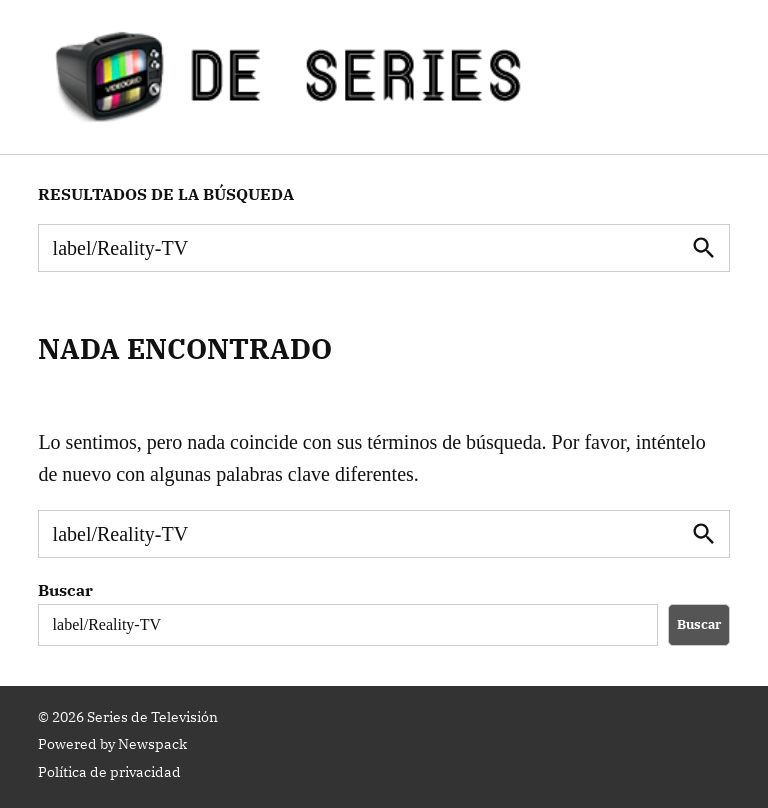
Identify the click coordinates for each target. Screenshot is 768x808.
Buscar (65, 590)
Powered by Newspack (112, 744)
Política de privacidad (109, 772)
